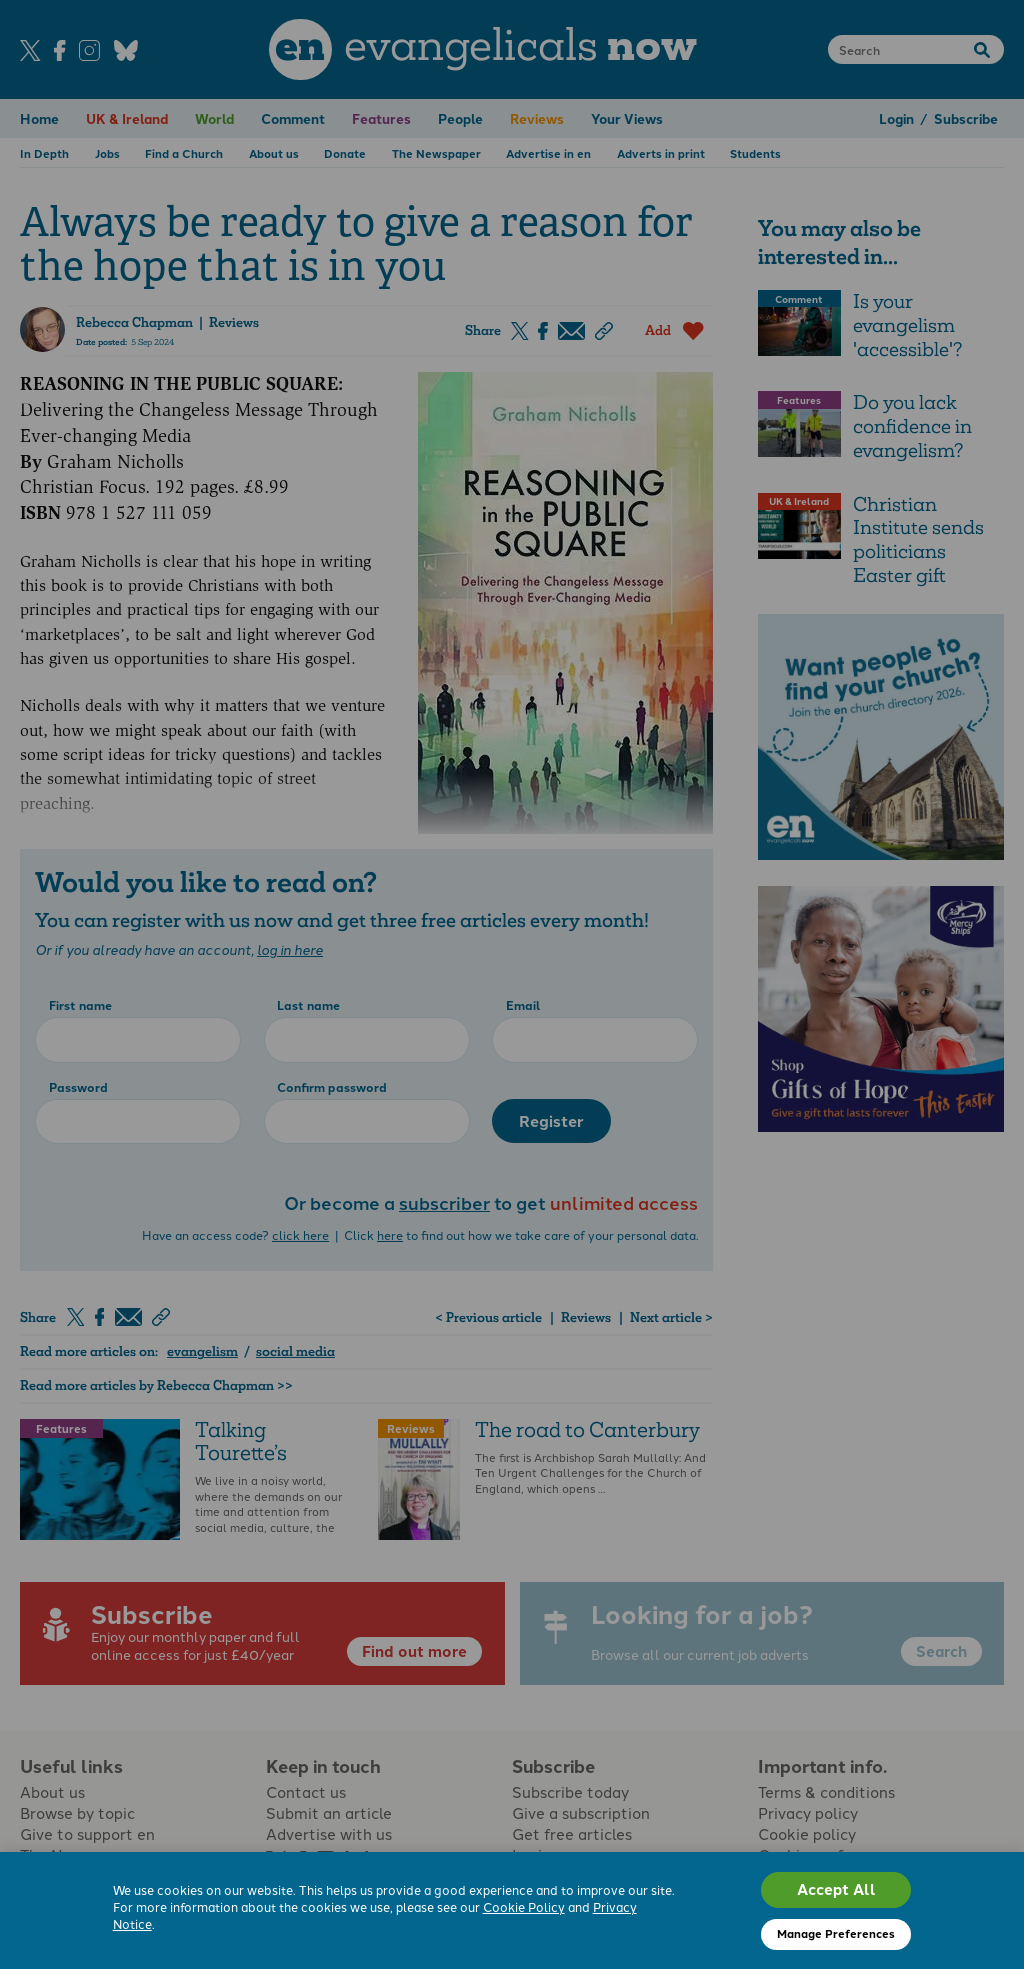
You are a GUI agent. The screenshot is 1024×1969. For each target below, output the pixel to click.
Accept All (836, 1889)
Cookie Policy (524, 1906)
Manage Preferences (836, 1933)
